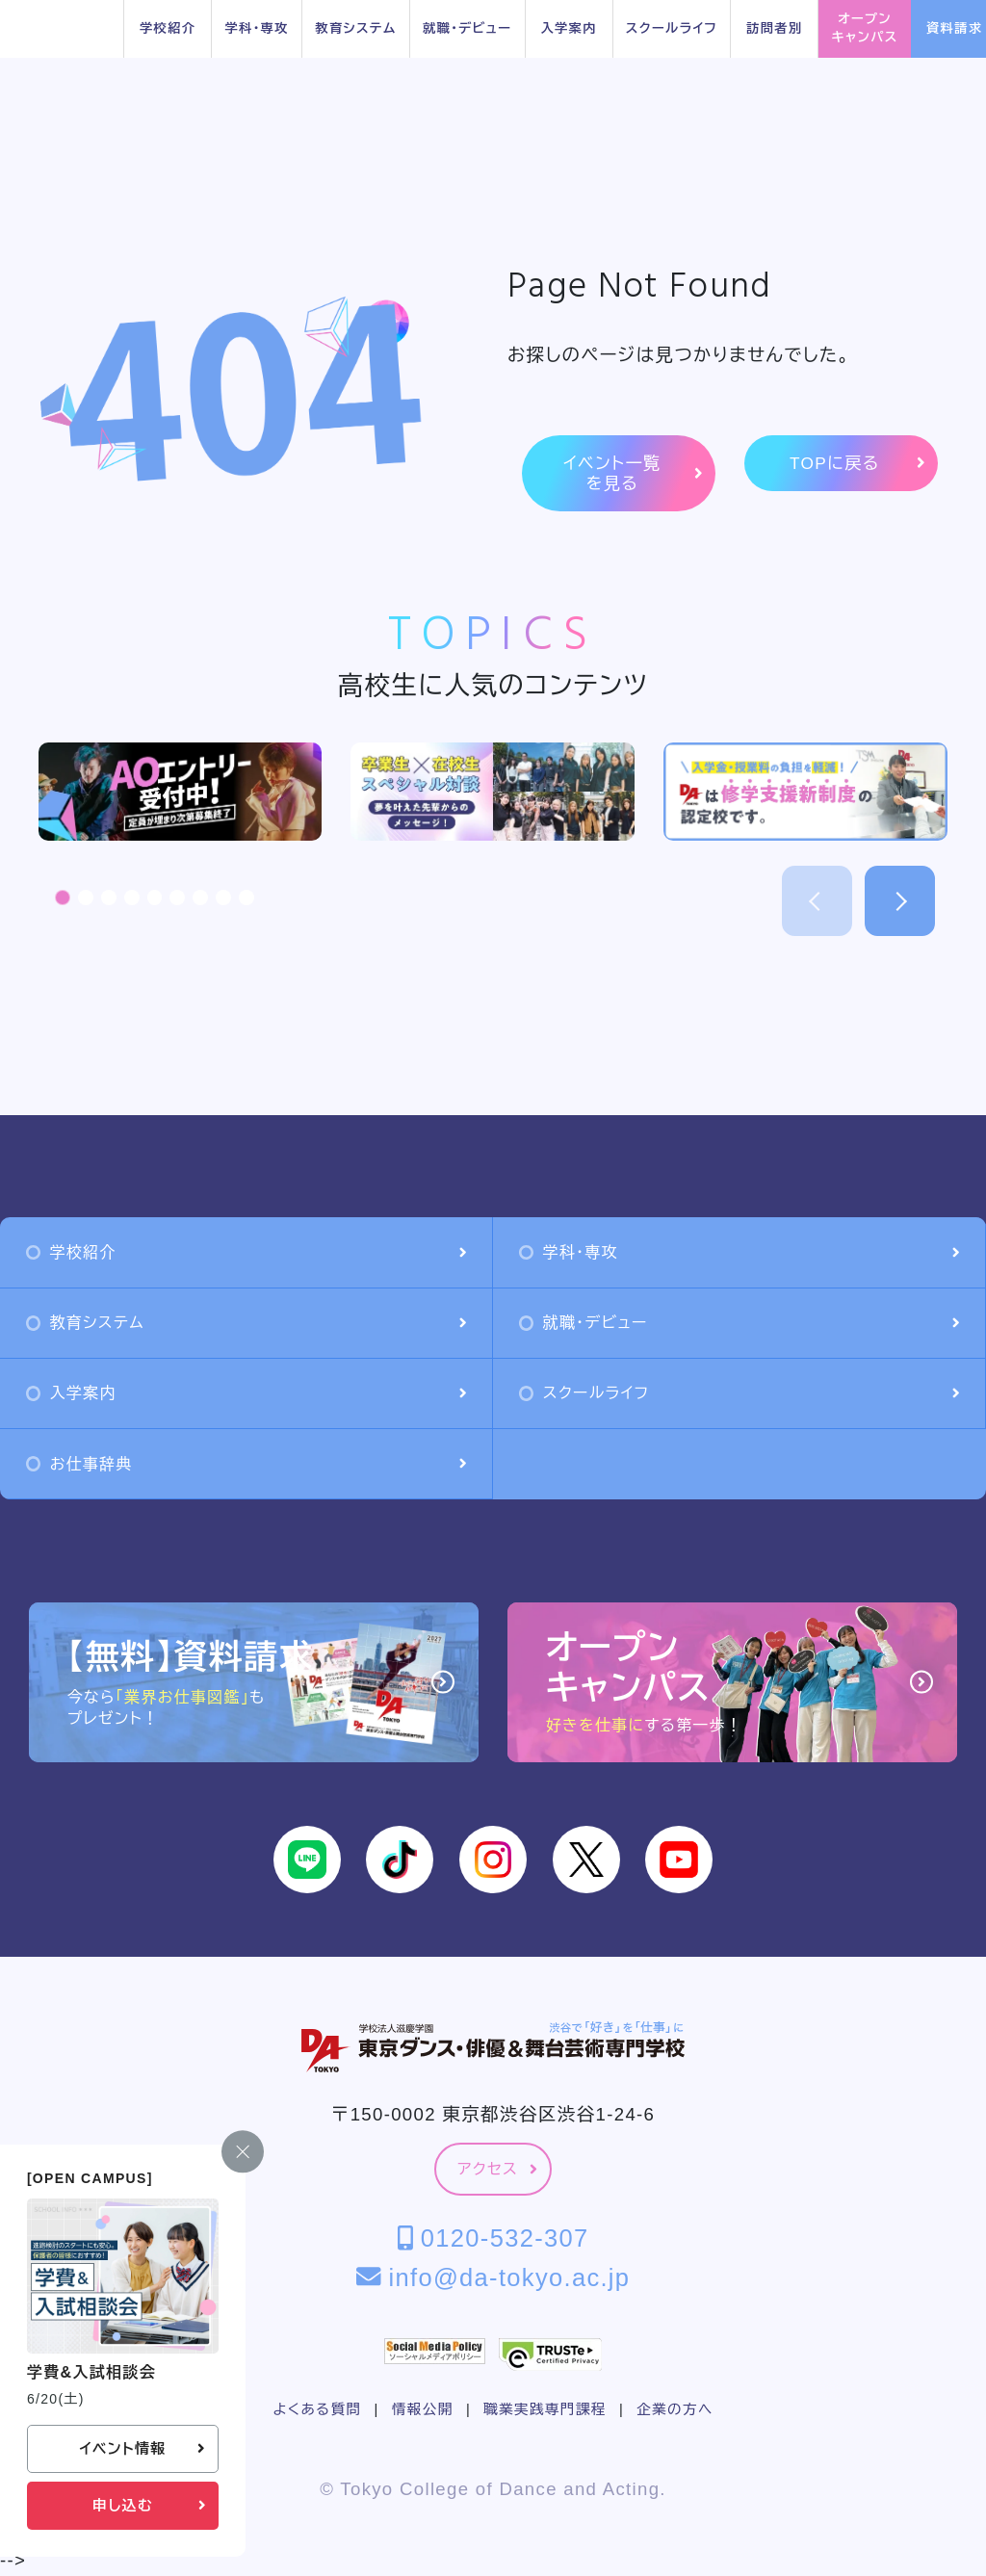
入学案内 (568, 28)
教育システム (355, 28)
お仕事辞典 (246, 1464)
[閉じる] (242, 2152)
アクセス (497, 2169)
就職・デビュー (467, 28)
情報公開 (423, 2409)
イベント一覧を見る (633, 473)
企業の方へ (674, 2409)
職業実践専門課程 (544, 2409)
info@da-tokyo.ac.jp (493, 2277)
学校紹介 (167, 28)
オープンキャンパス (865, 28)
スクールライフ (671, 28)
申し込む (149, 2506)
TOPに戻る (857, 464)
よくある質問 (316, 2409)
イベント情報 (141, 2449)
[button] (62, 897)
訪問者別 (774, 28)
